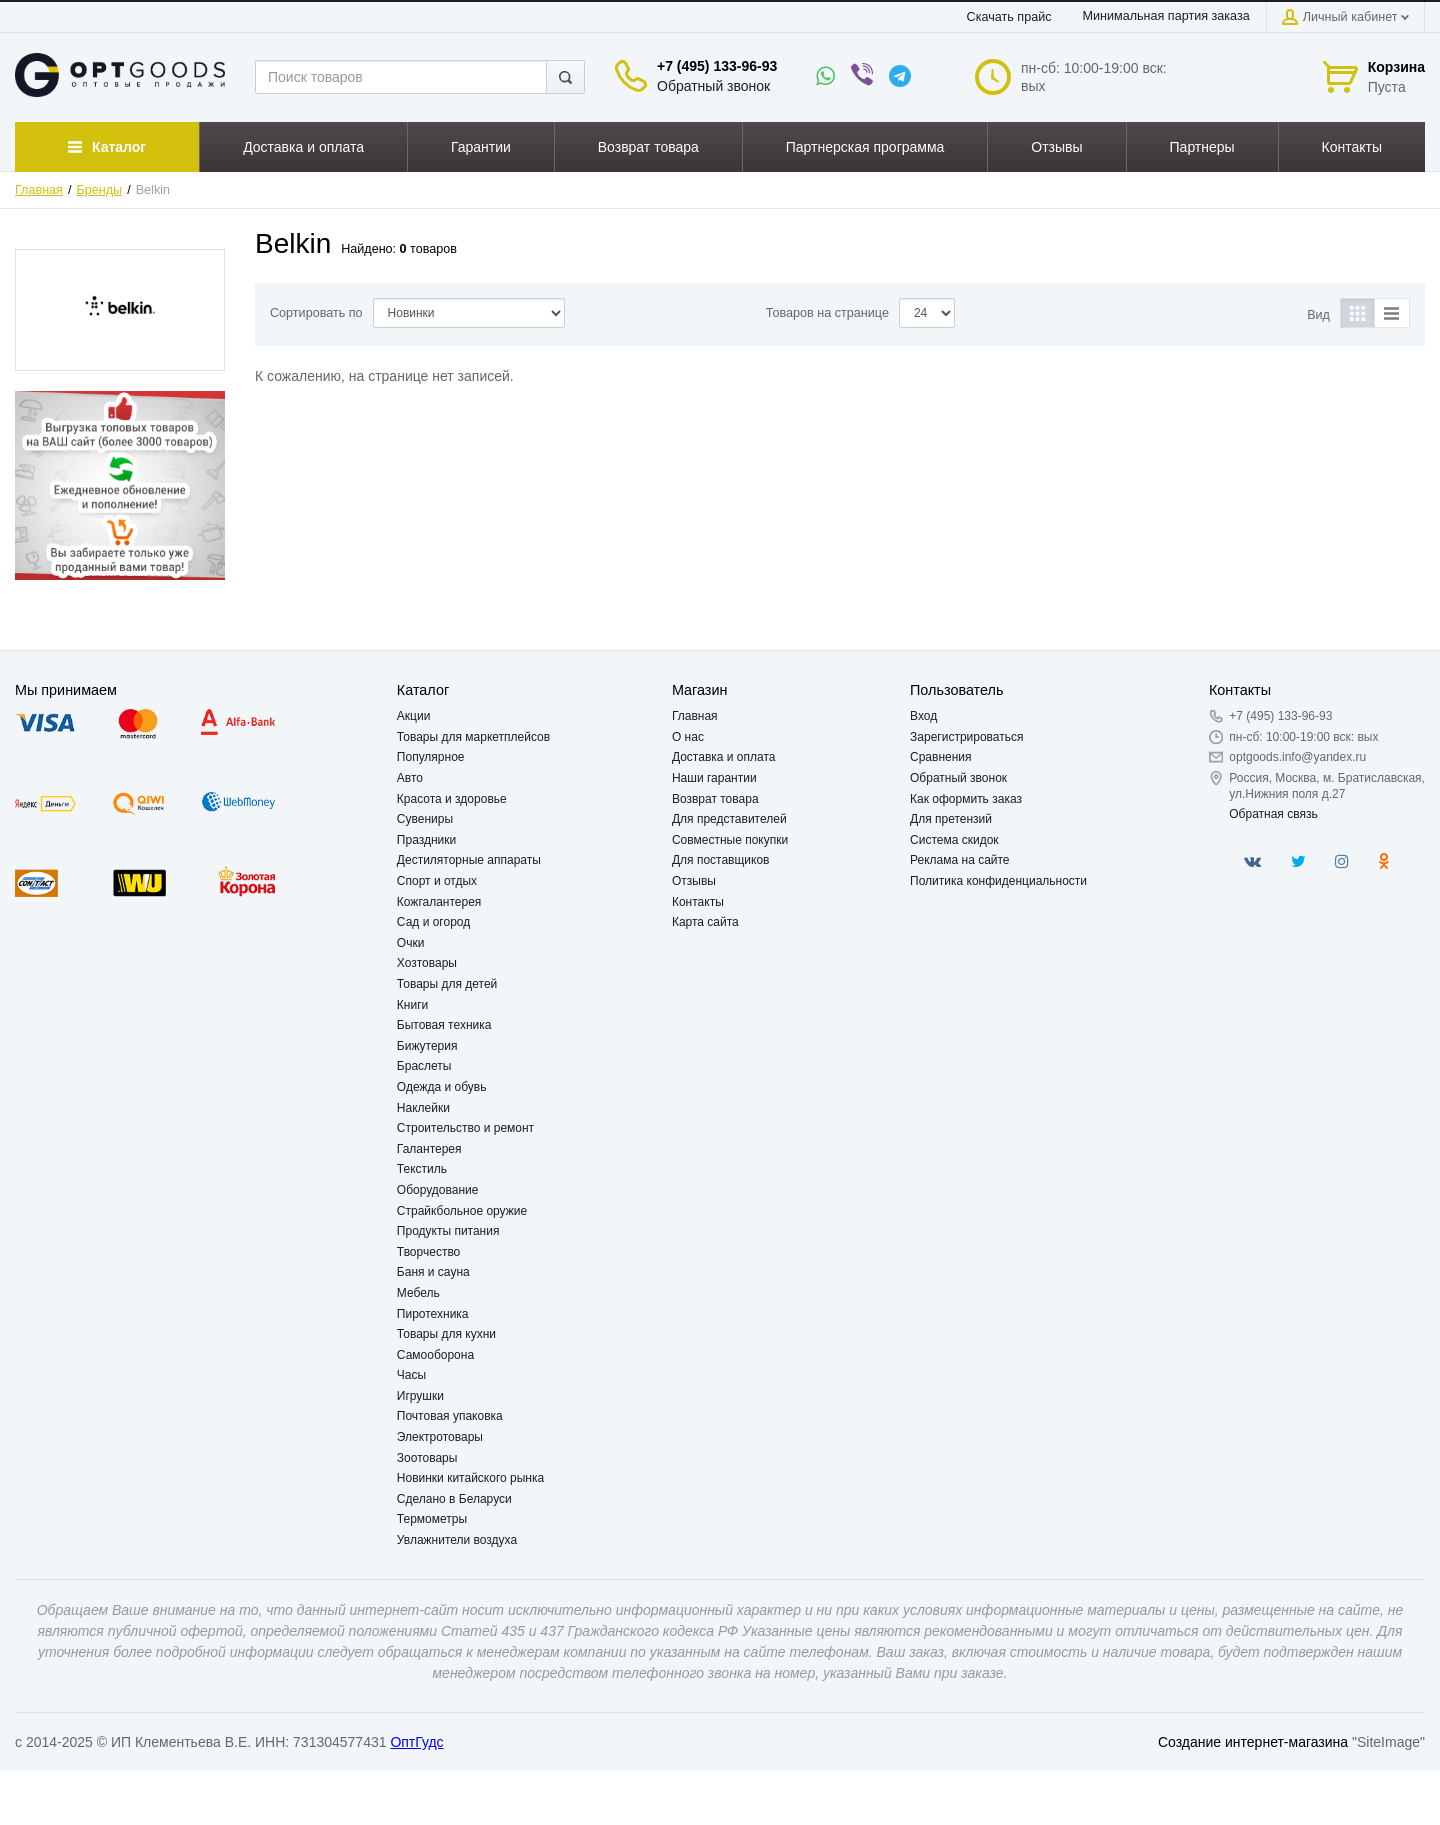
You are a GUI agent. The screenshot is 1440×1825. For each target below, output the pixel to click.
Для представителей (729, 819)
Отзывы (694, 881)
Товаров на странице (827, 313)
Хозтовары (427, 963)
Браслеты (424, 1066)
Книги (412, 1005)
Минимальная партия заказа (1166, 16)
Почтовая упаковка (450, 1416)
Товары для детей (447, 984)
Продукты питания (448, 1231)
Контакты (698, 902)
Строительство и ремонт (465, 1128)
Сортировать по (316, 313)
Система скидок (954, 840)
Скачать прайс (1009, 17)
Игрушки (420, 1396)
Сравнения (941, 757)
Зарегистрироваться (966, 737)
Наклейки (423, 1108)
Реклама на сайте (960, 860)
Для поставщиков (721, 860)
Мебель (418, 1293)
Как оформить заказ (966, 799)
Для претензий (951, 819)
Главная (39, 190)
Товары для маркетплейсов (473, 737)
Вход (923, 716)
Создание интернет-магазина (1253, 1742)
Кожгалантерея (439, 902)
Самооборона (435, 1355)
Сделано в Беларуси (454, 1499)
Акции (414, 716)
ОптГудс (416, 1742)
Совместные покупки (730, 840)
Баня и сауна (433, 1272)
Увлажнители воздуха (457, 1540)
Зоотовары (427, 1458)
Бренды (100, 190)
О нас (688, 737)
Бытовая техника (444, 1025)
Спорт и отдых (437, 881)
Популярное (431, 757)
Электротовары (440, 1437)
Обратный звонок (713, 86)
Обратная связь (1273, 814)
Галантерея (429, 1149)
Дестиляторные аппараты (469, 860)
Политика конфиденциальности (998, 881)
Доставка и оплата (724, 757)
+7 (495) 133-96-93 (717, 66)
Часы (411, 1375)
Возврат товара (715, 799)
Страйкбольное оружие (462, 1211)
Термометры (432, 1519)
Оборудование (438, 1190)
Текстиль (422, 1169)
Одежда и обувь (442, 1087)
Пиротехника (433, 1314)
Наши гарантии (714, 778)
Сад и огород (433, 922)
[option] (120, 485)
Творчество (428, 1252)
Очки (411, 943)
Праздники (426, 840)
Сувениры (425, 819)
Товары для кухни (446, 1334)
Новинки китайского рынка (470, 1478)
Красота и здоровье (452, 799)
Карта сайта (705, 922)
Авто (410, 778)
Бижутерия (427, 1046)
